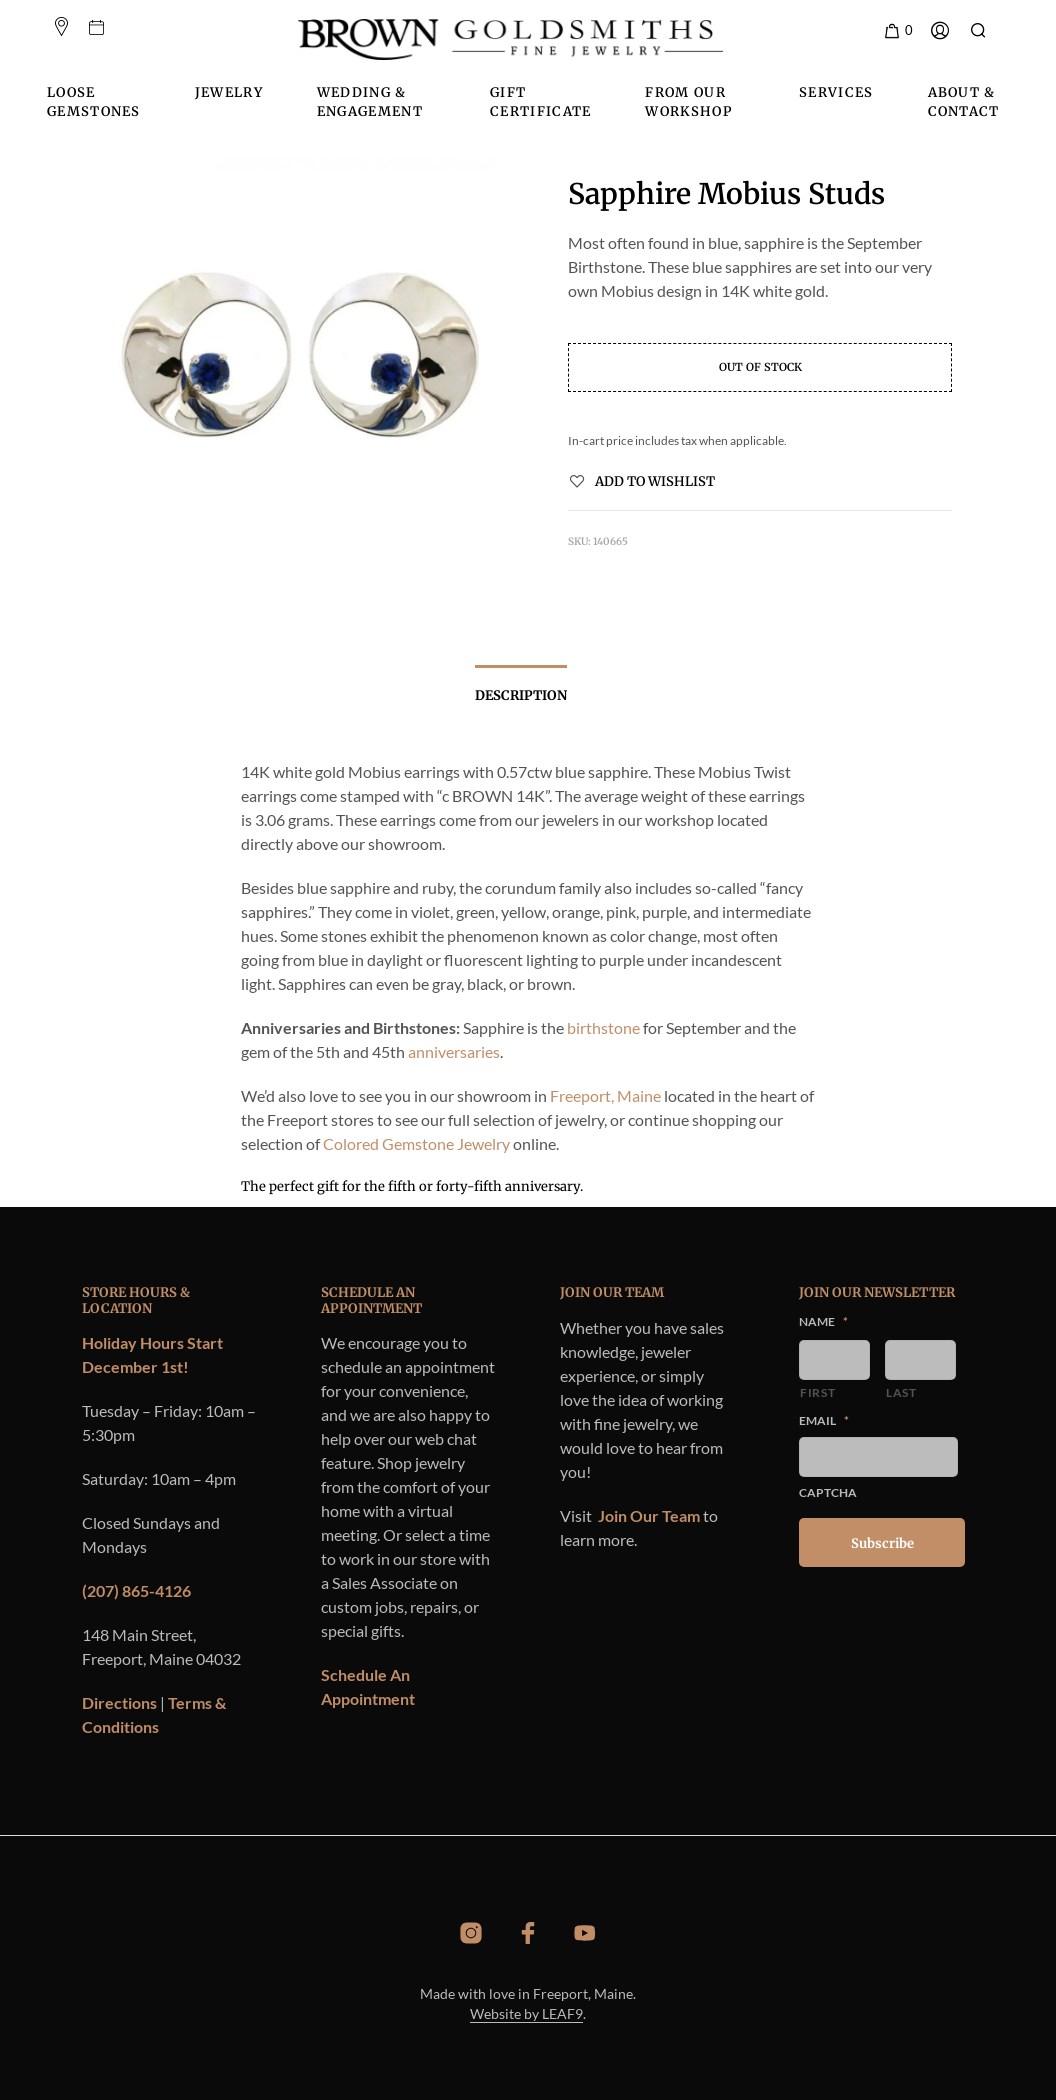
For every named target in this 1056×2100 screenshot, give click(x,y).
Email (824, 1420)
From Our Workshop (688, 102)
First (817, 1392)
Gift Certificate (540, 102)
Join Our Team (649, 1515)
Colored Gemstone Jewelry (416, 1143)
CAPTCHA (828, 1492)
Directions (119, 1702)
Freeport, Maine (605, 1095)
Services (836, 92)
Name (823, 1321)
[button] (897, 31)
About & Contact (964, 102)
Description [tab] (521, 695)
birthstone (603, 1027)
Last (901, 1392)
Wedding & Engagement (370, 102)
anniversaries (454, 1051)
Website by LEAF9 (526, 2014)
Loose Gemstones (94, 102)
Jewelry (229, 92)
